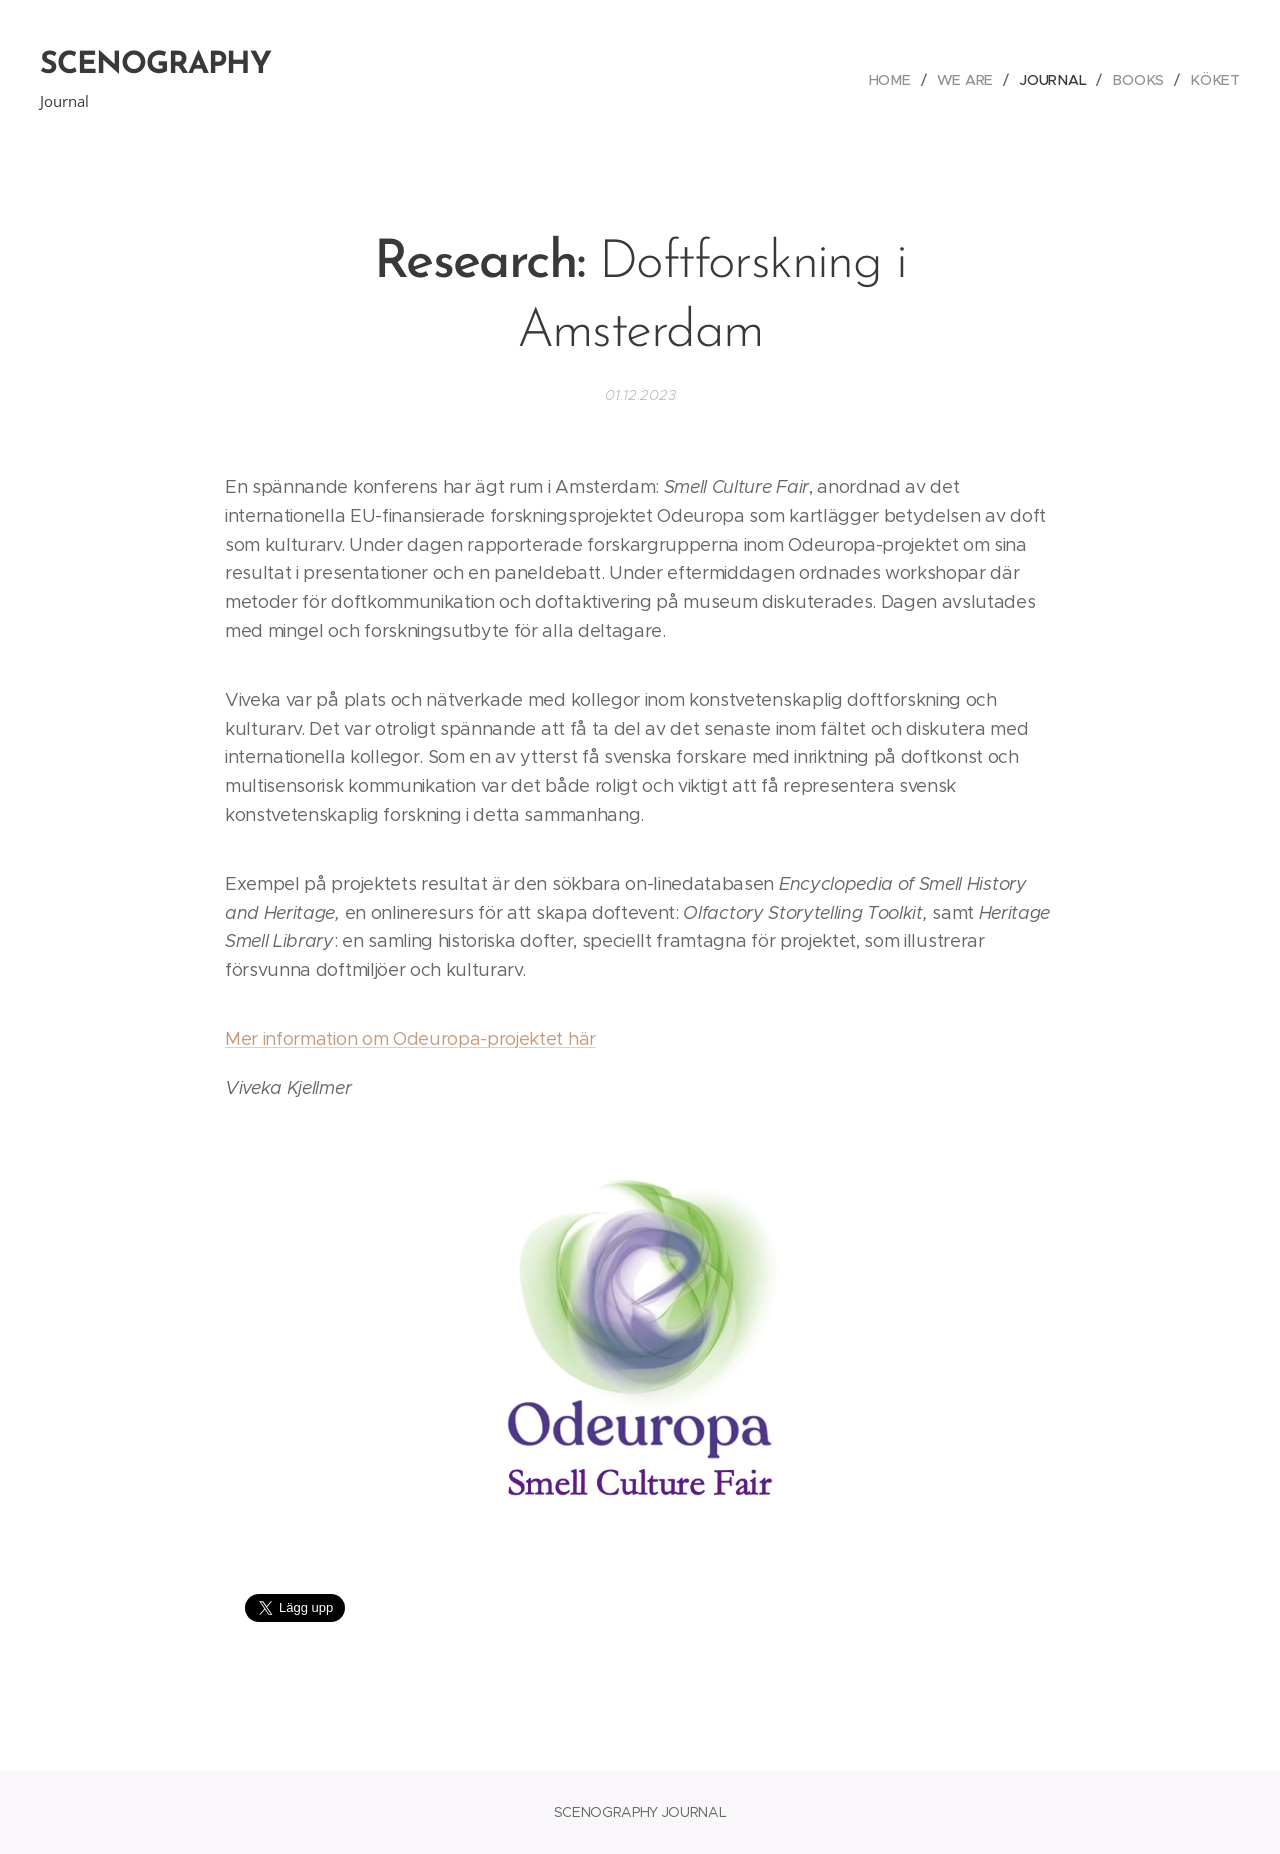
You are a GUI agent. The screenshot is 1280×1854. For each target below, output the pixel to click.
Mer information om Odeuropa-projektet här (410, 1039)
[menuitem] (900, 80)
